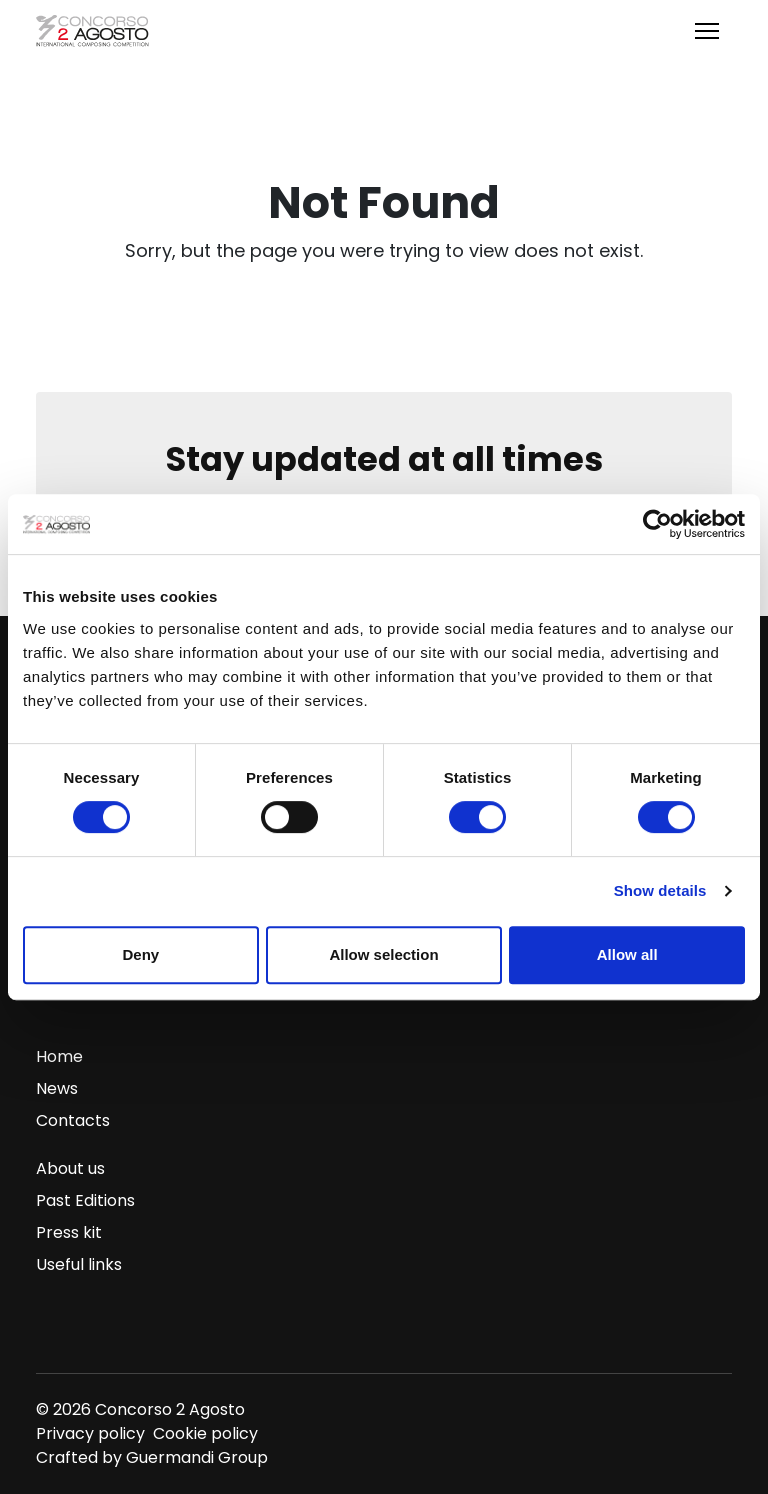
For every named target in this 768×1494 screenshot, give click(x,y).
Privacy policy (90, 1433)
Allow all (627, 954)
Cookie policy (205, 1433)
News (57, 1088)
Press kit (69, 1232)
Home (59, 1056)
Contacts (73, 1120)
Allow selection (383, 954)
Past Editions (85, 1200)
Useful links (79, 1264)
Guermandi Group (197, 1457)
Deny (140, 954)
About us (70, 1168)
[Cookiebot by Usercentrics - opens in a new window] (657, 524)
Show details (660, 890)
